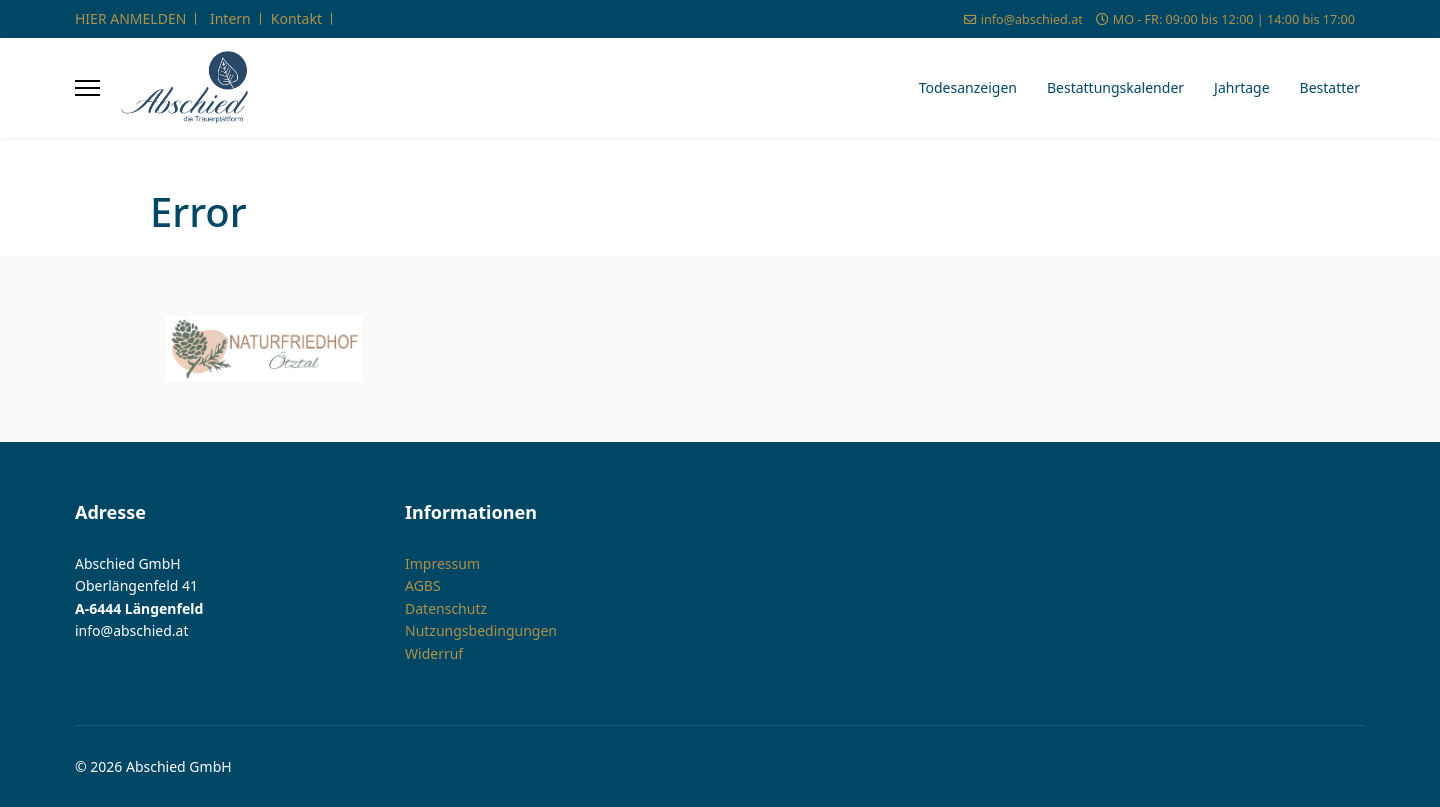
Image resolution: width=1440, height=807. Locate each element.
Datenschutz (446, 608)
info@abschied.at (1032, 19)
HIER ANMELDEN (130, 18)
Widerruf (434, 653)
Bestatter (1330, 87)
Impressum (442, 563)
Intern (230, 18)
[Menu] (87, 88)
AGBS (423, 585)
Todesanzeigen (968, 87)
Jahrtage (1242, 87)
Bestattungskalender (1115, 87)
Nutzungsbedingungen (481, 630)
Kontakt (296, 18)
